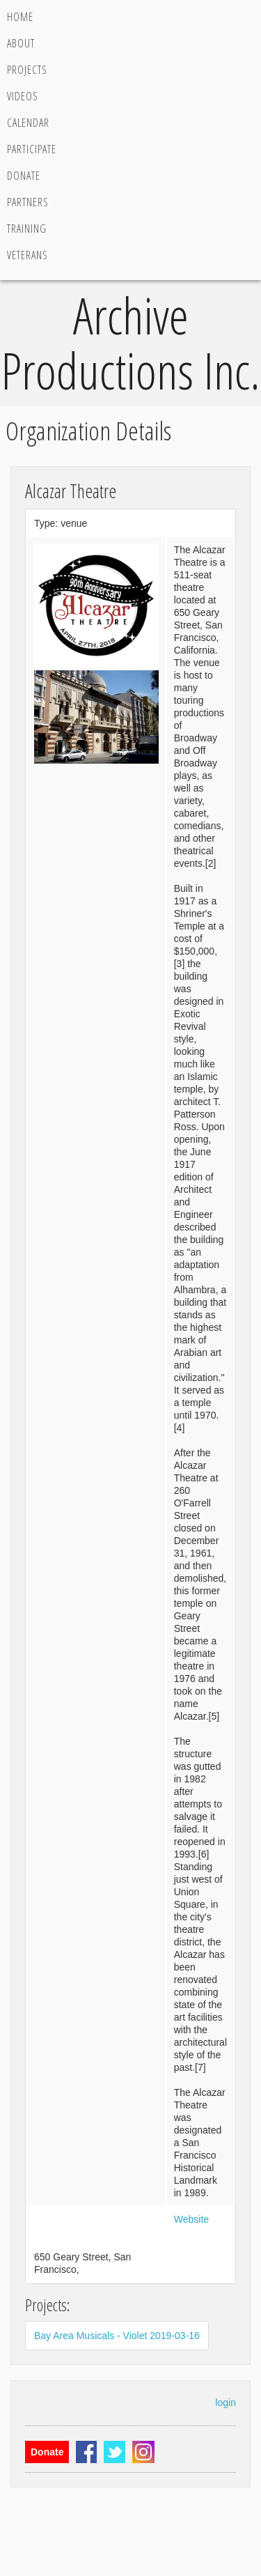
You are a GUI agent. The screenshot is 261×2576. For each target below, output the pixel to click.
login (225, 2402)
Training (27, 228)
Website (191, 2219)
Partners (28, 202)
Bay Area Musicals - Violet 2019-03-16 (117, 2335)
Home (20, 16)
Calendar (28, 122)
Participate (31, 149)
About (21, 43)
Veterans (27, 255)
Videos (22, 96)
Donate (23, 175)
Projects (27, 69)
